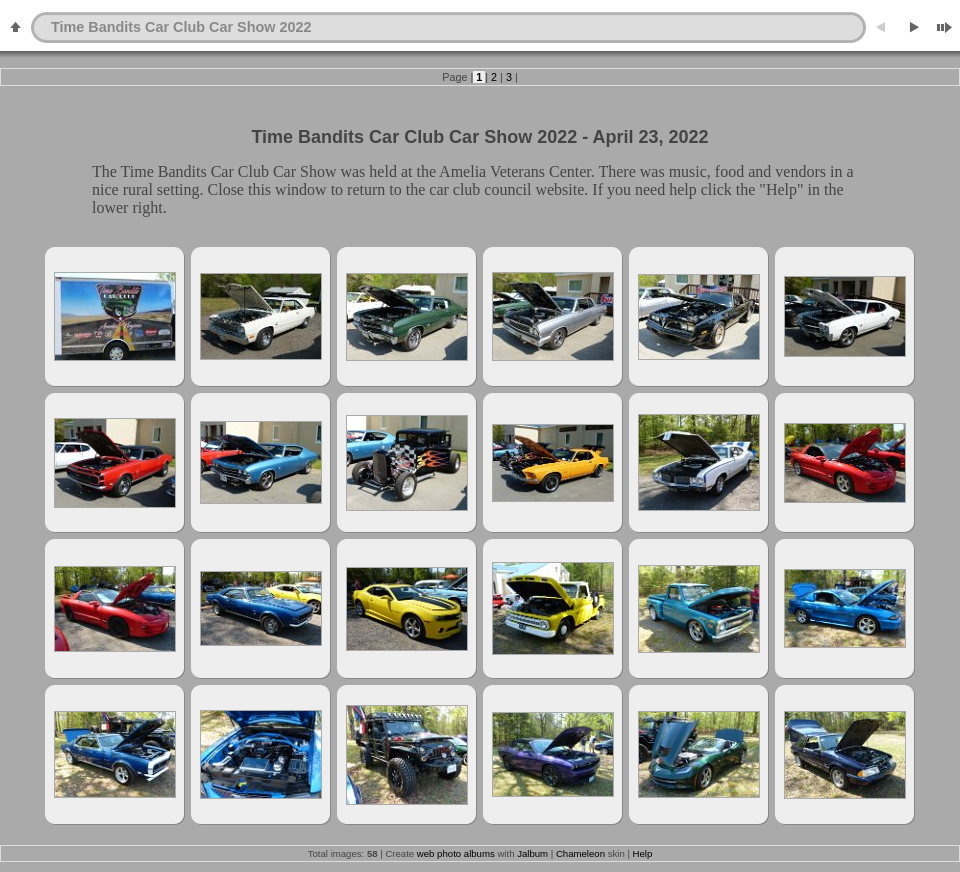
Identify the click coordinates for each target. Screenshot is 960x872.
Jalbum (532, 853)
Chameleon (580, 853)
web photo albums (456, 853)
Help (643, 853)
